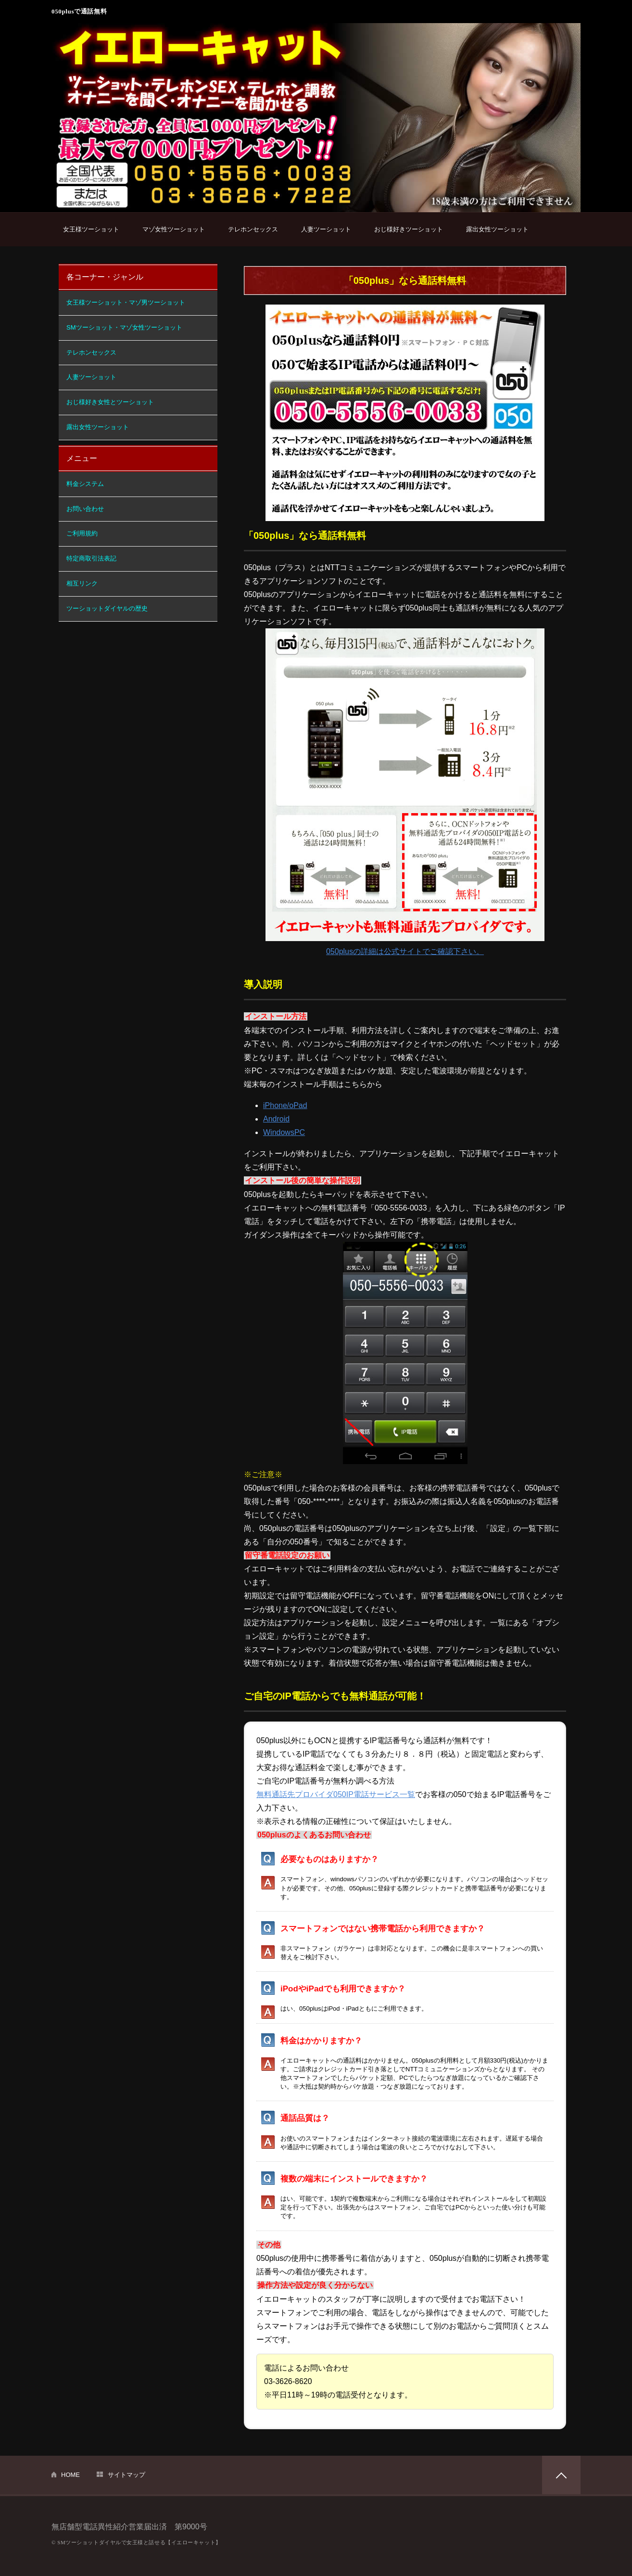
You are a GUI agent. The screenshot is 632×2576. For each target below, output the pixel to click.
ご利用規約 (82, 533)
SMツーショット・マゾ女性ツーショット (124, 327)
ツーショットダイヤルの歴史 (107, 608)
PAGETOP (561, 2475)
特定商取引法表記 (91, 558)
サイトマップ (126, 2474)
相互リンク (82, 583)
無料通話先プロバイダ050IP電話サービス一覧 (335, 1794)
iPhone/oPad (285, 1105)
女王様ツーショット (91, 229)
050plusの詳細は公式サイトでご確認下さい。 (405, 951)
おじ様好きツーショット (408, 229)
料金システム (85, 483)
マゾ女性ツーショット (173, 229)
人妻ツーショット (326, 229)
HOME (70, 2474)
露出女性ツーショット (497, 229)
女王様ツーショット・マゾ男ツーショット (125, 302)
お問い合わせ (85, 508)
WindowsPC (284, 1132)
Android (276, 1119)
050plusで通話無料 (79, 11)
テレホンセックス (253, 229)
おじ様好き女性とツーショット (110, 402)
